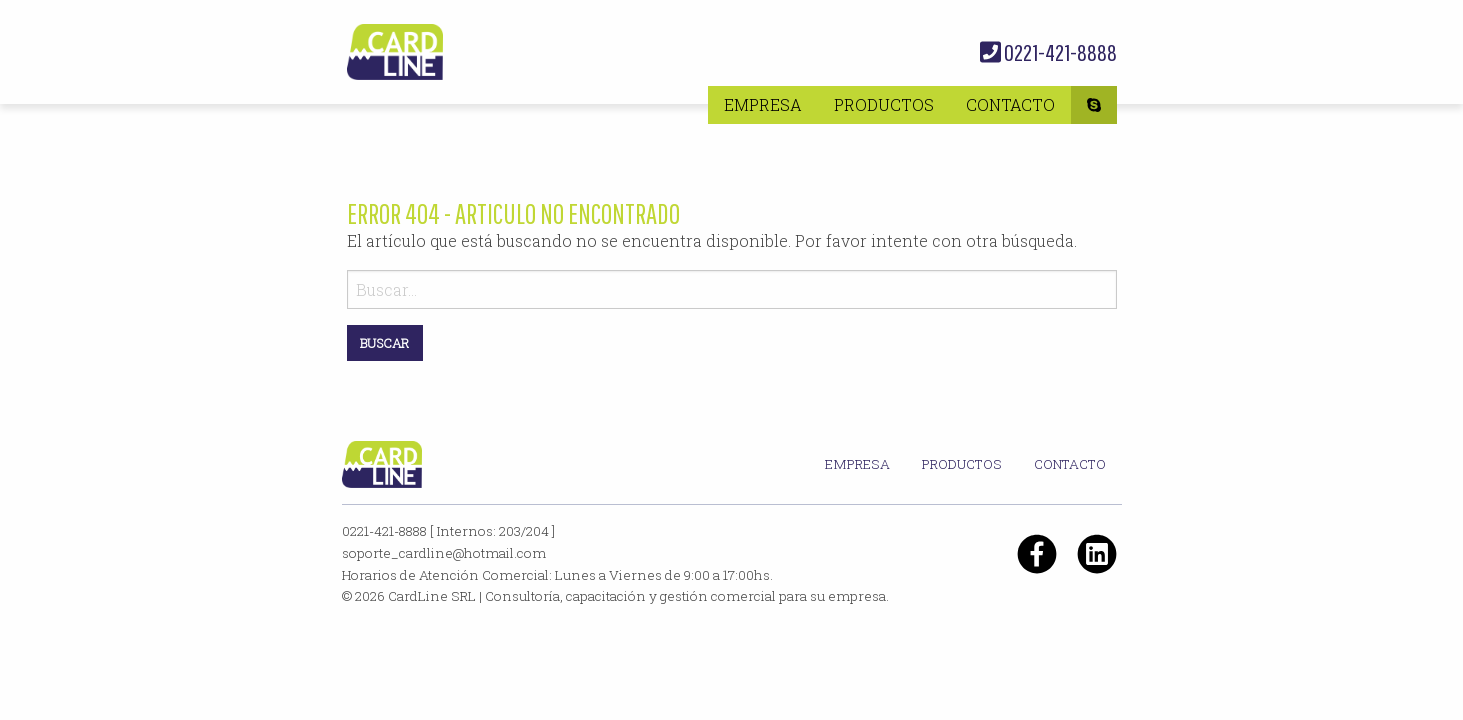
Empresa (763, 104)
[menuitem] (763, 105)
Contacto (1010, 104)
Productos (884, 104)
